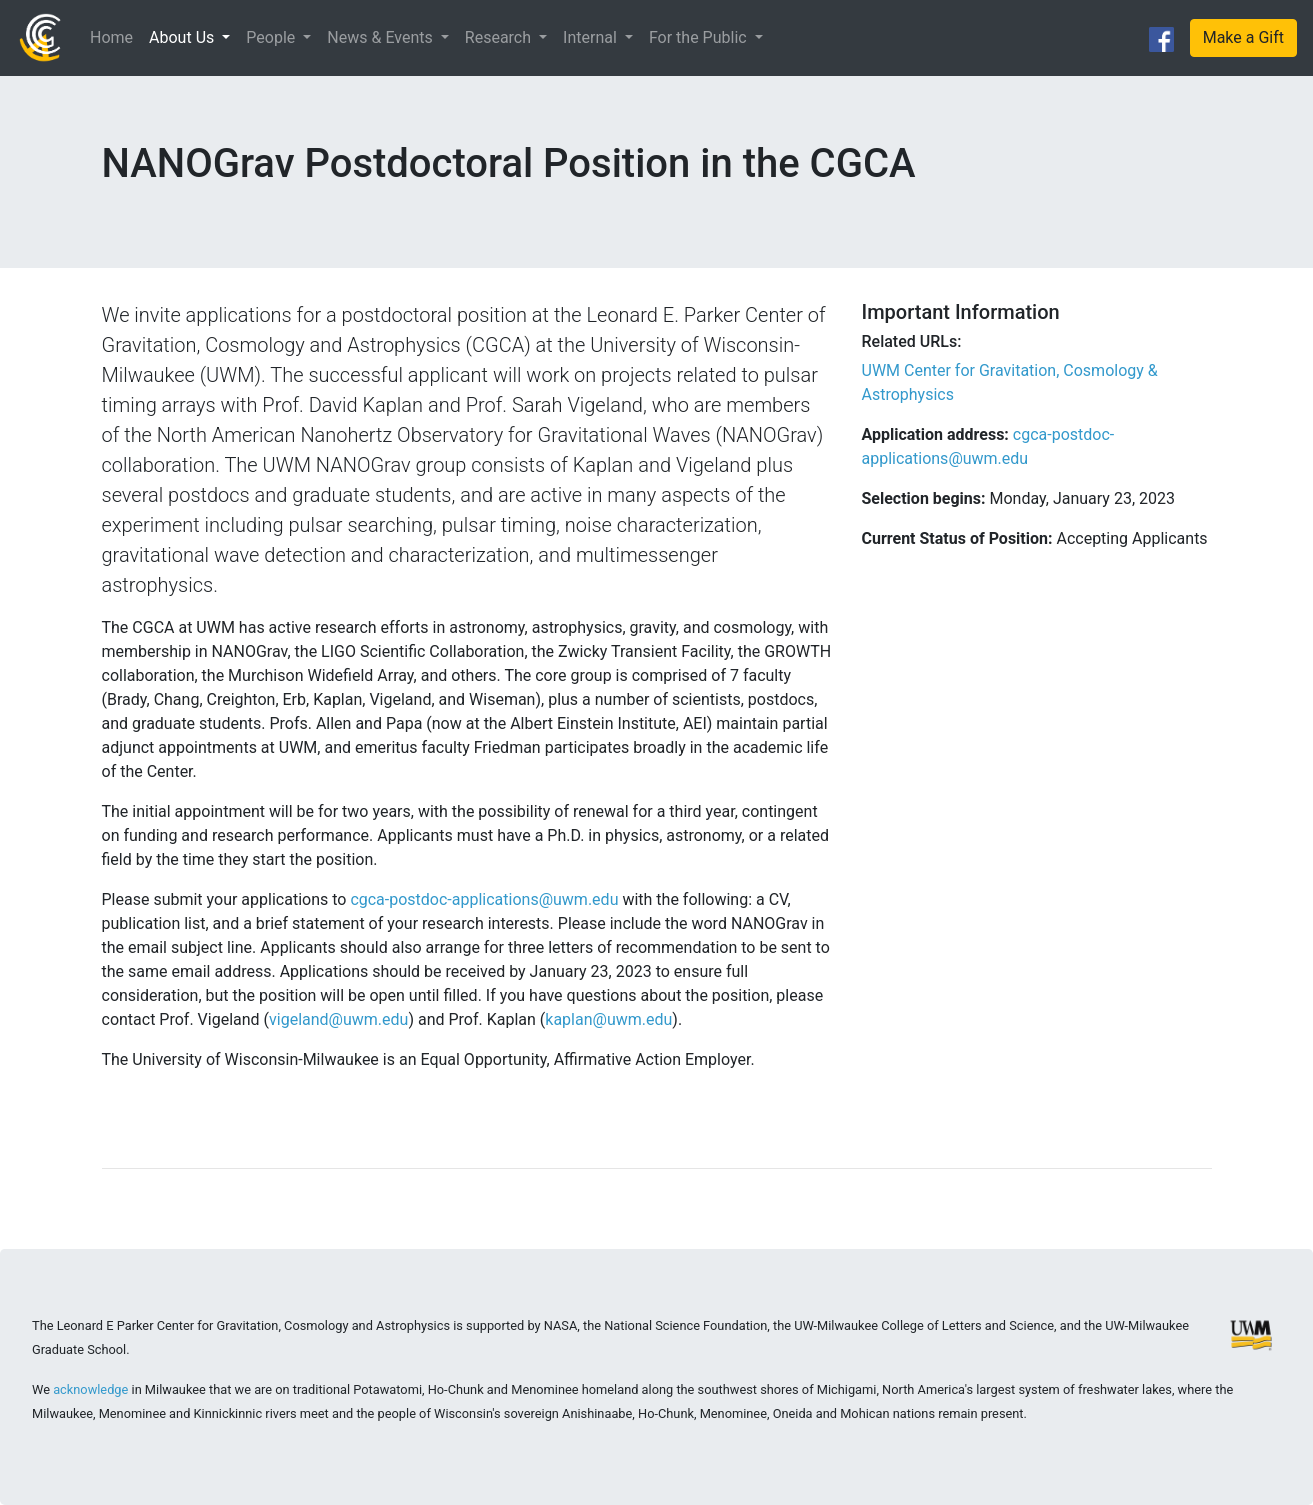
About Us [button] (183, 37)
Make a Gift (1243, 37)
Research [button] (500, 37)
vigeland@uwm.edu (338, 1019)
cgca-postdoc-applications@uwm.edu (486, 899)
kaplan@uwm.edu (608, 1019)
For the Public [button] (700, 37)
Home (111, 37)
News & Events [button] (381, 37)
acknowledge (90, 1389)
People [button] (272, 37)
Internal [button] (592, 37)
